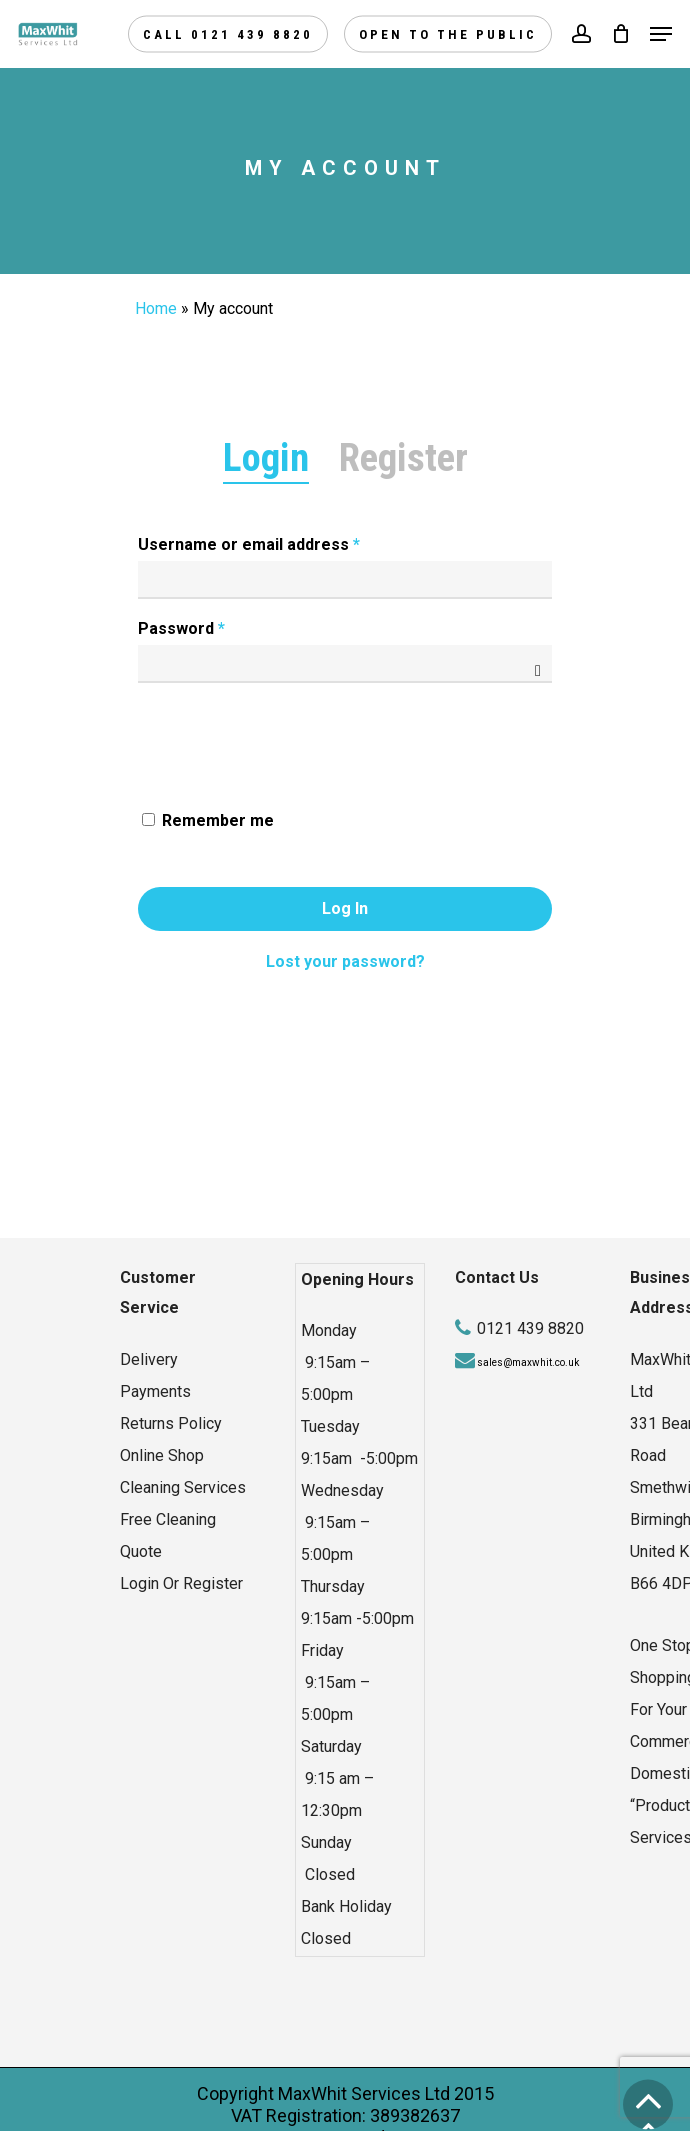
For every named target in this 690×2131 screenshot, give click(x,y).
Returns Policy (171, 1423)
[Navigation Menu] (661, 34)
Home (156, 308)
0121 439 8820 (530, 1328)
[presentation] (287, 733)
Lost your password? (345, 961)
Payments (155, 1391)
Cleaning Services (183, 1487)
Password (181, 628)
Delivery (149, 1359)
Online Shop (162, 1455)
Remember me (218, 820)
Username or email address (249, 544)
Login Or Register (181, 1583)
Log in (345, 908)
